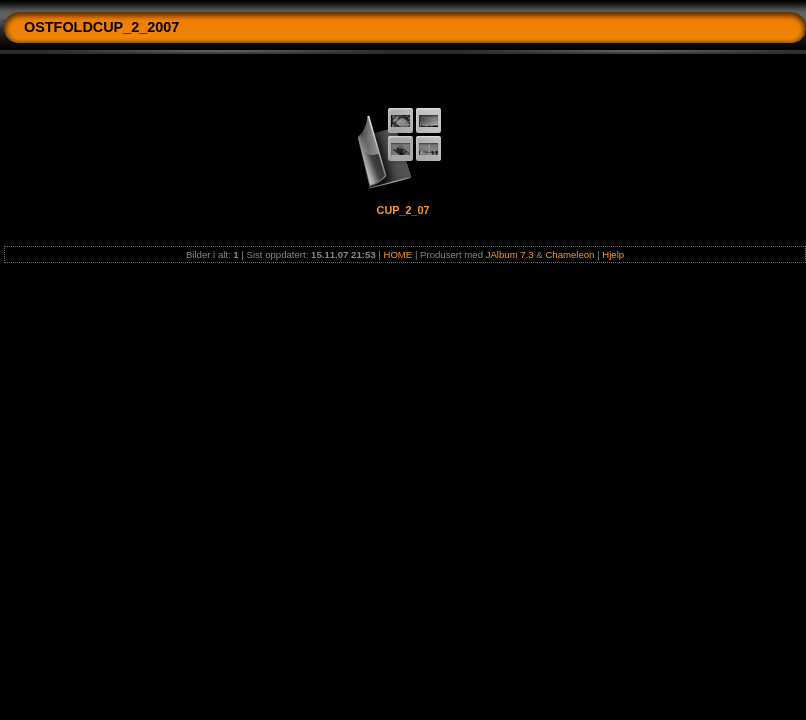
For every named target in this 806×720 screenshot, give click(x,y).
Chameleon (569, 254)
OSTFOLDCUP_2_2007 (101, 27)
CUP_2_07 (403, 210)
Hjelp (613, 254)
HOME (397, 254)
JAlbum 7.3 (510, 254)
